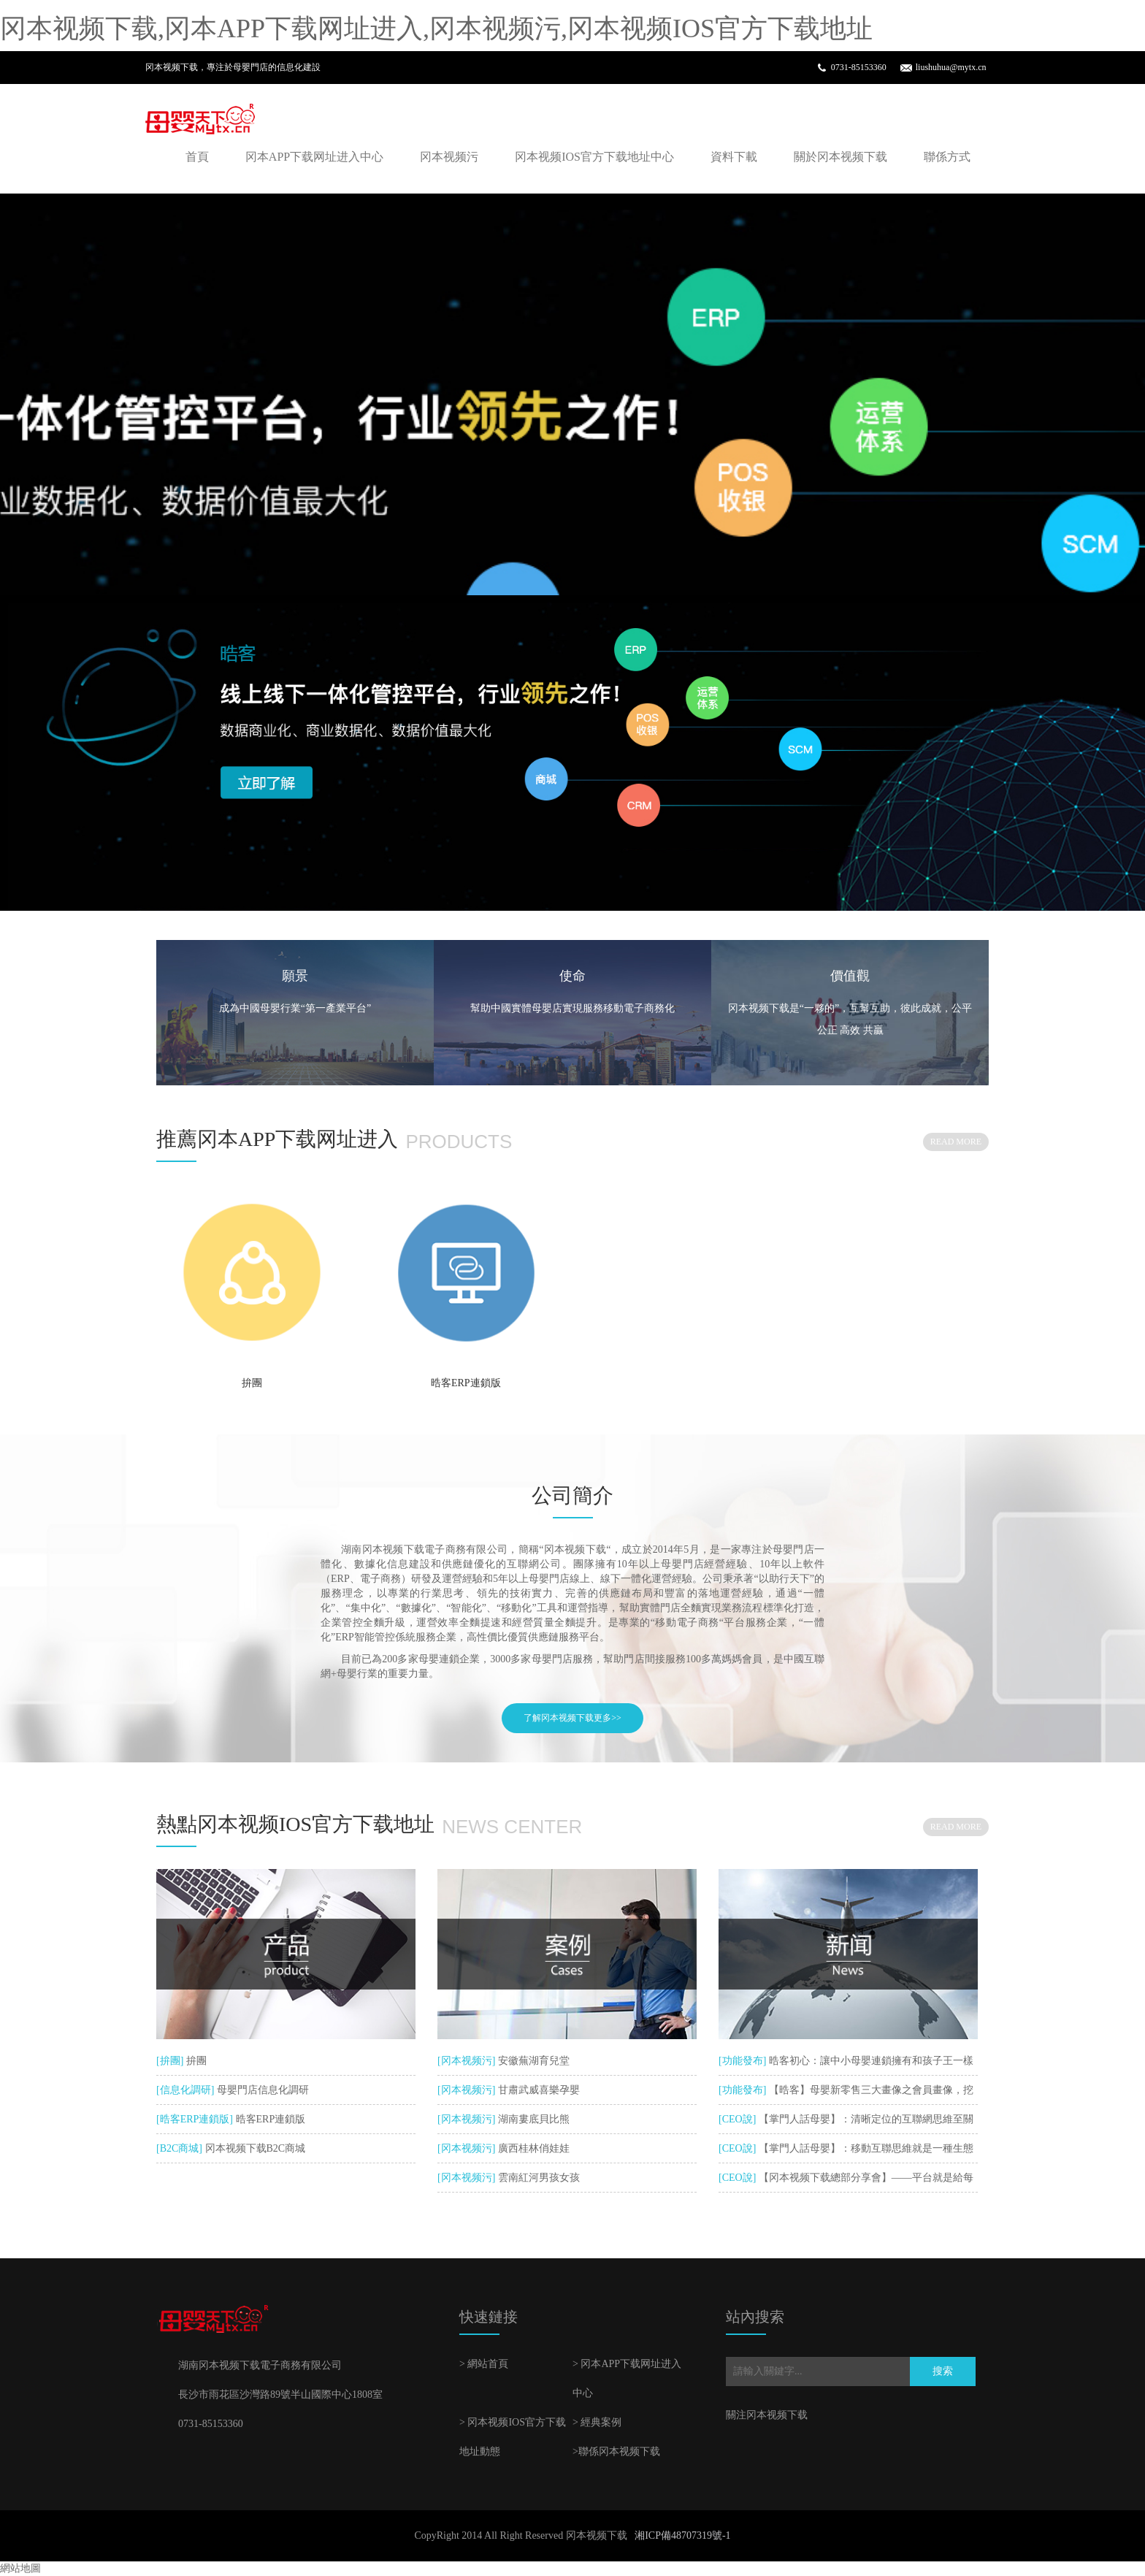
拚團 (252, 1382)
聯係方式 (947, 156)
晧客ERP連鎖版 (466, 1382)
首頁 (197, 156)
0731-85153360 (858, 67)
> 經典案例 (596, 2422)
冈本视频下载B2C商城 (253, 2148)
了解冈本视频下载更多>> (572, 1718)
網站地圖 (20, 2568)
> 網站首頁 (483, 2363)
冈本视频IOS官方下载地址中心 (594, 156)
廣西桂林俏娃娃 (532, 2148)
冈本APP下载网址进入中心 (314, 156)
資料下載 (734, 156)
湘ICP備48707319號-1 (682, 2535)
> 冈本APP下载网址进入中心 (626, 2378)
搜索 (943, 2371)
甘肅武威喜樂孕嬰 (537, 2089)
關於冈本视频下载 (840, 156)
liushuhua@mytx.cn (951, 67)
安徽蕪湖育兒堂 (532, 2060)
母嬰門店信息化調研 (261, 2089)
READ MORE (955, 1141)
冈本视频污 (449, 156)
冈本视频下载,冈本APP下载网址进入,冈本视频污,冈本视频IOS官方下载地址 (436, 28)
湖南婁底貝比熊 (532, 2119)
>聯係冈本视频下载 (616, 2451)
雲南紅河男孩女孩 (537, 2177)
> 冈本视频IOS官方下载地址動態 (512, 2437)
